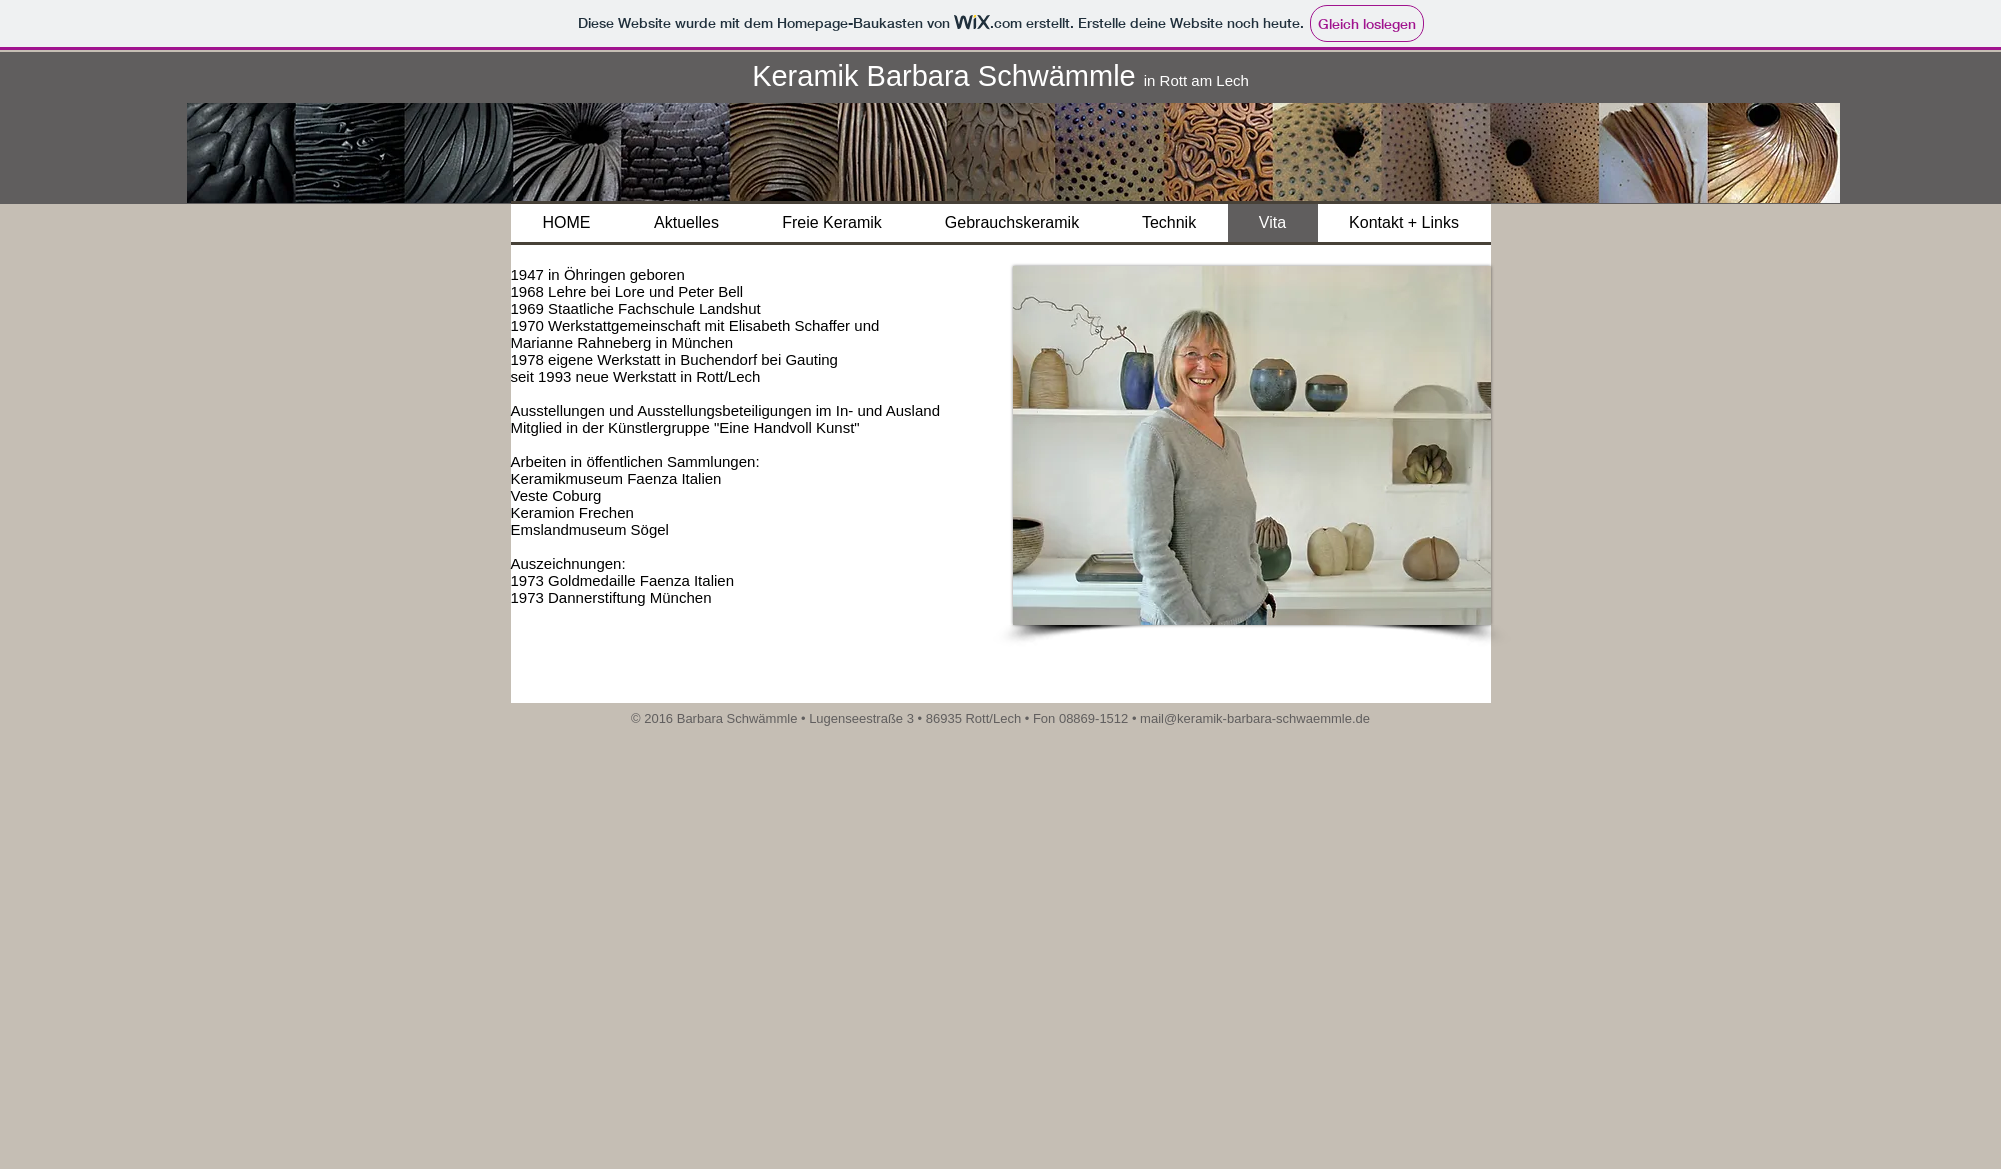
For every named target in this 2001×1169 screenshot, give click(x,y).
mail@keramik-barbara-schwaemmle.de (1255, 718)
